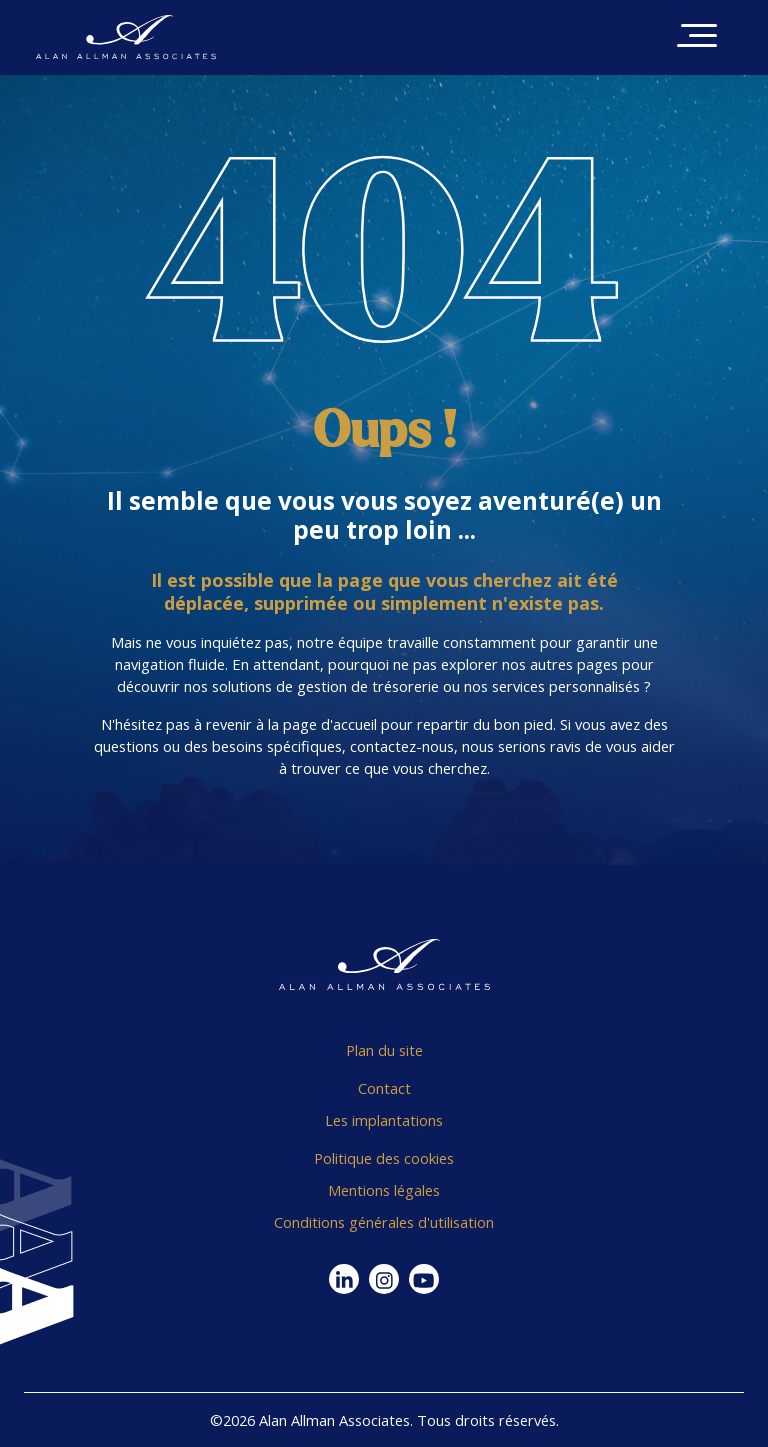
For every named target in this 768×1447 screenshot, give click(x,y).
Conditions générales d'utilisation (384, 1222)
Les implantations (384, 1120)
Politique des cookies (384, 1158)
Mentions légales (384, 1190)
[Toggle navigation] (697, 37)
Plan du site (384, 1050)
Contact (384, 1088)
